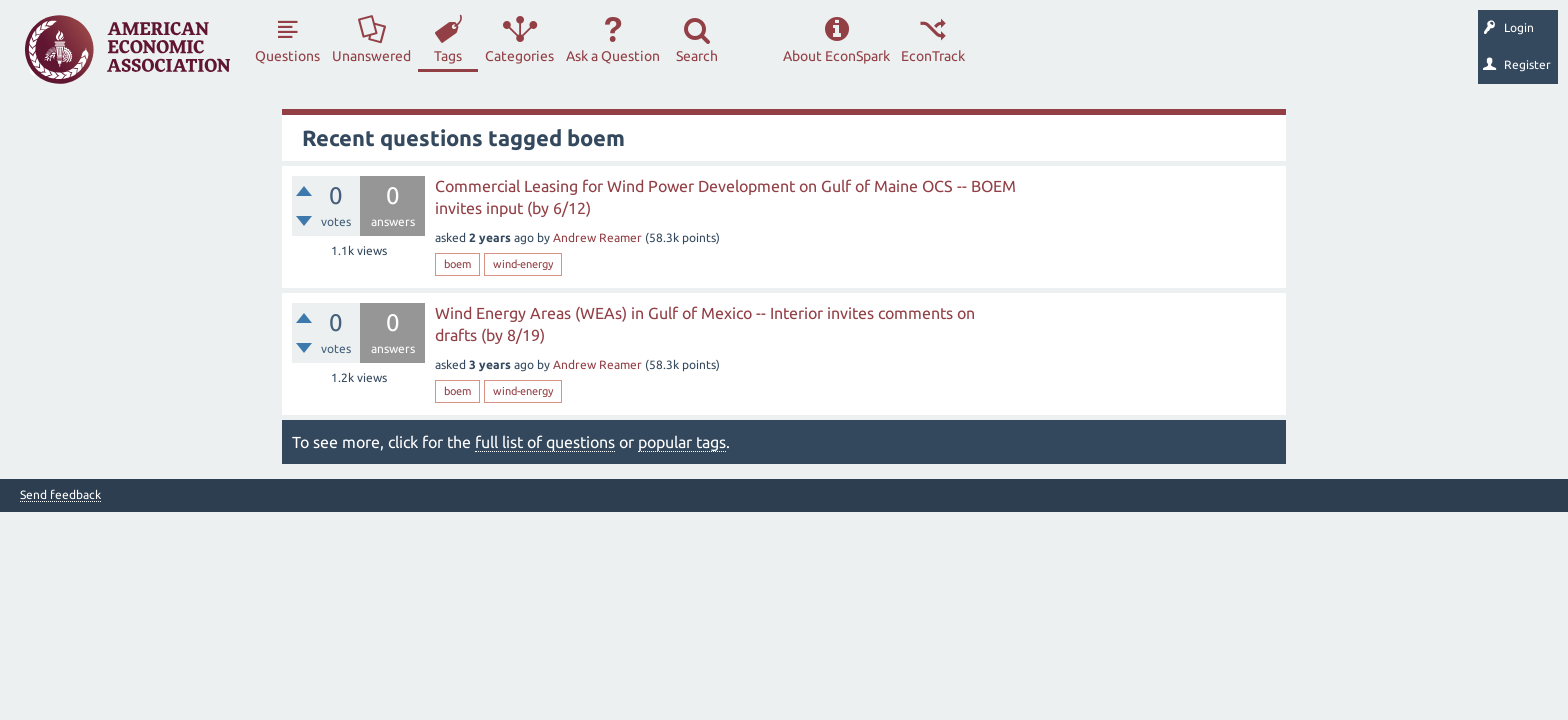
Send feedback (60, 495)
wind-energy (523, 264)
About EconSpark (836, 56)
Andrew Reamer (597, 237)
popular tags (682, 442)
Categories (519, 56)
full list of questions (545, 442)
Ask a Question (613, 56)
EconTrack (933, 56)
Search (697, 56)
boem (457, 264)
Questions (287, 56)
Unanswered (371, 56)
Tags (448, 56)
